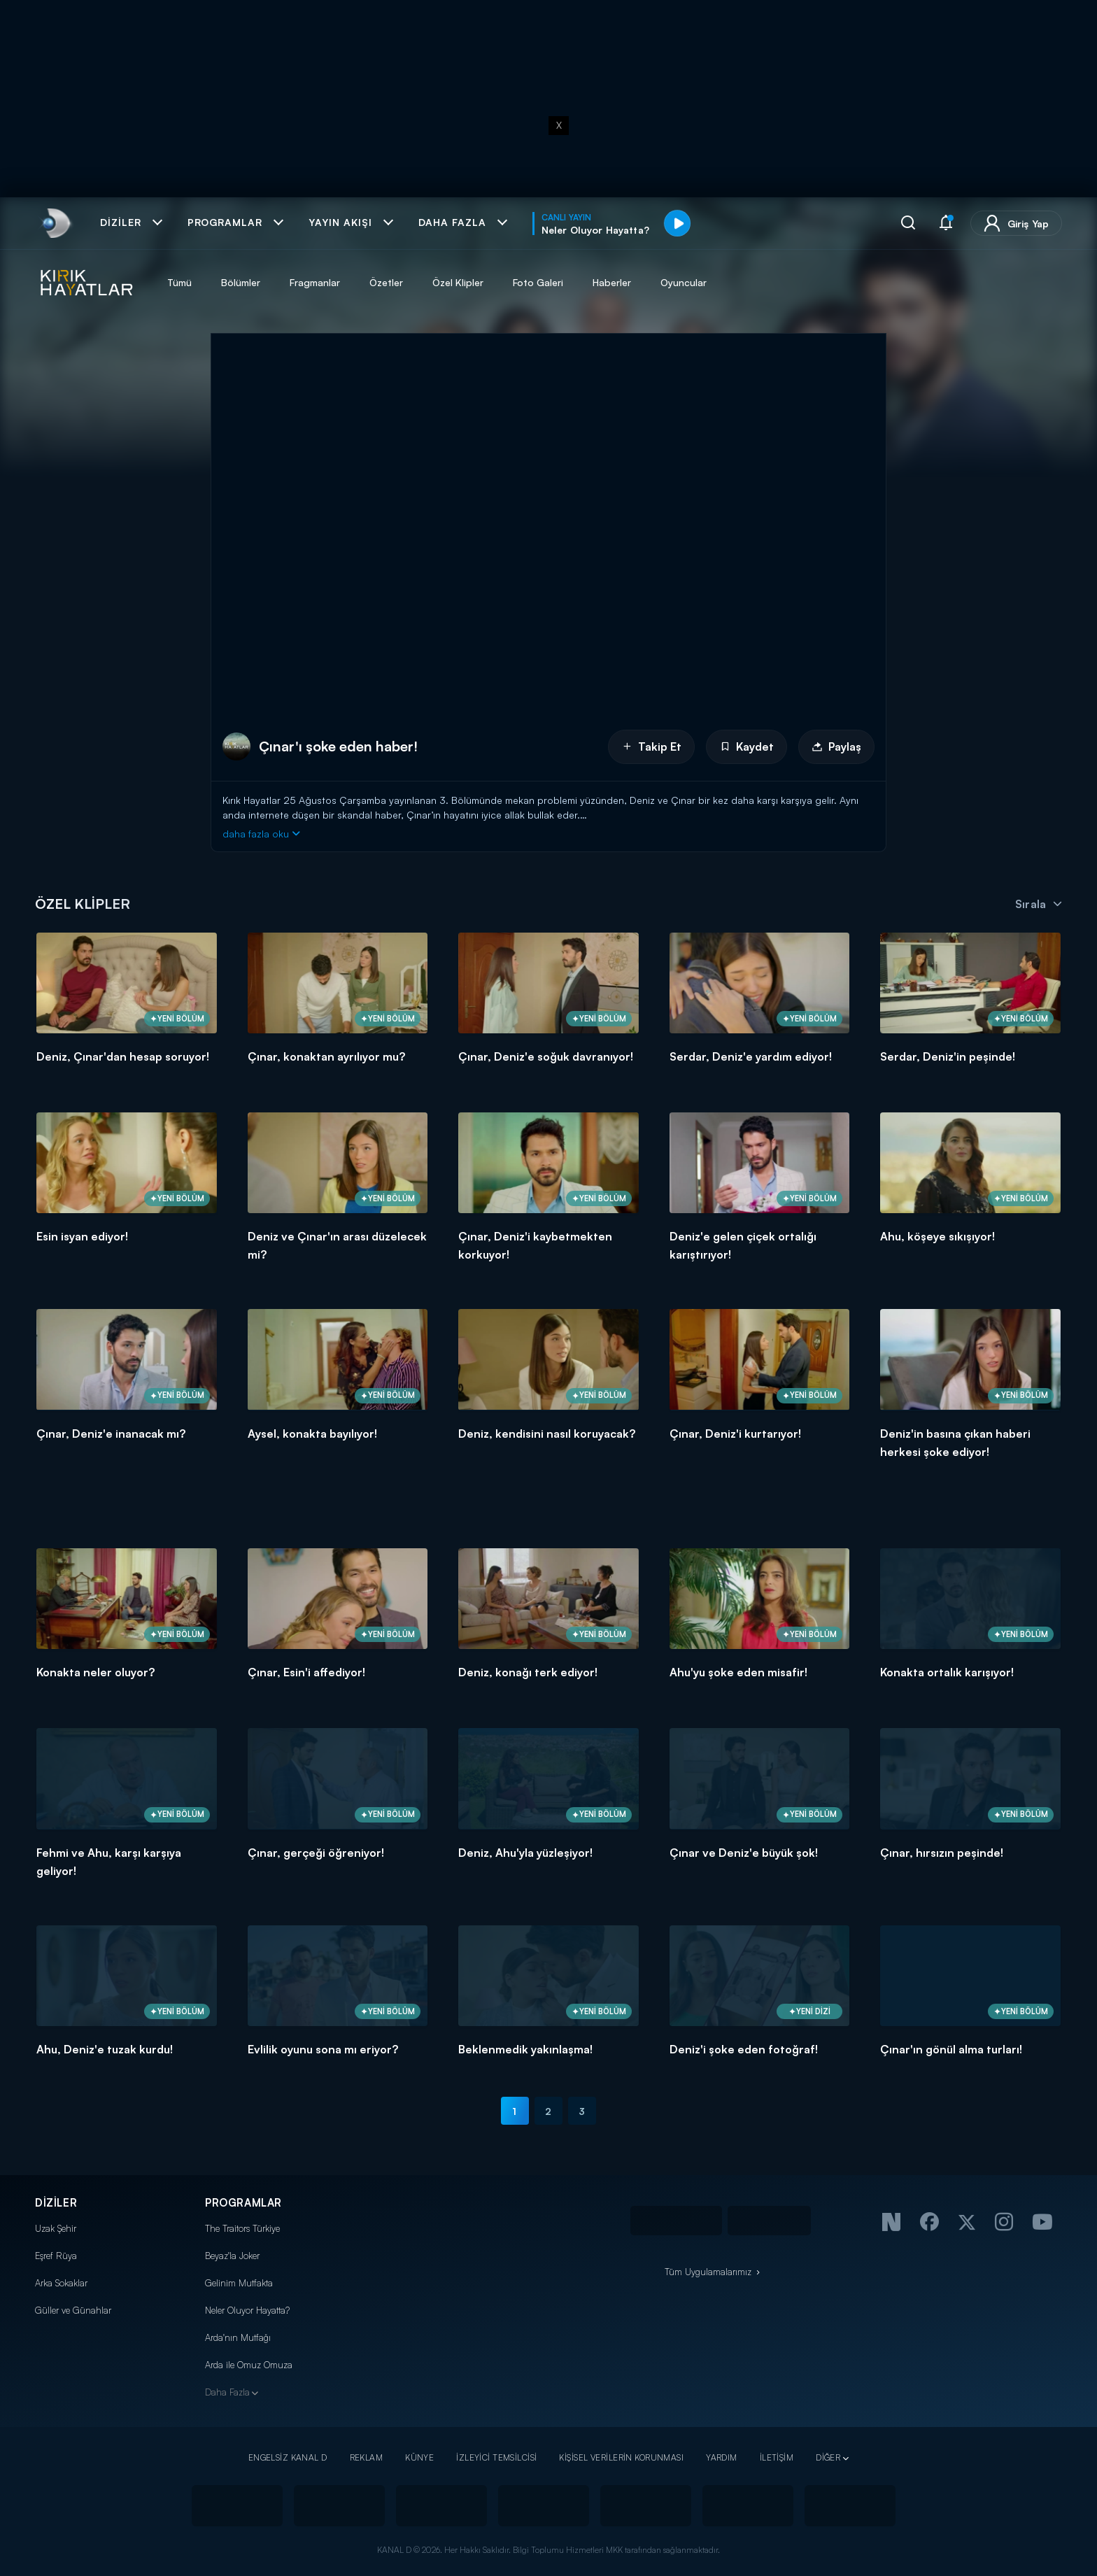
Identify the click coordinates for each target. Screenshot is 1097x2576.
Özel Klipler (457, 282)
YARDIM (721, 2457)
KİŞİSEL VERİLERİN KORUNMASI (621, 2457)
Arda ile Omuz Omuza (248, 2364)
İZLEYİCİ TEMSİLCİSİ (496, 2457)
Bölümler (240, 282)
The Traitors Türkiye (242, 2228)
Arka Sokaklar (61, 2282)
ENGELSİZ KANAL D (287, 2457)
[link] (55, 223)
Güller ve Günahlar (73, 2310)
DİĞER (828, 2457)
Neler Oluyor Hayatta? (247, 2310)
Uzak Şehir (55, 2228)
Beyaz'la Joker (232, 2255)
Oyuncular (683, 282)
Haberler (612, 282)
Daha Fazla (227, 2392)
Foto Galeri (538, 282)
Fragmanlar (315, 282)
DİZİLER (56, 2202)
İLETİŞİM (776, 2457)
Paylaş (836, 746)
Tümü (179, 282)
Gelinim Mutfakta (239, 2282)
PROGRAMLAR (243, 2202)
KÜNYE (419, 2457)
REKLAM (366, 2457)
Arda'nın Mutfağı (238, 2337)
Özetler (386, 282)
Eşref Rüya (56, 2255)
